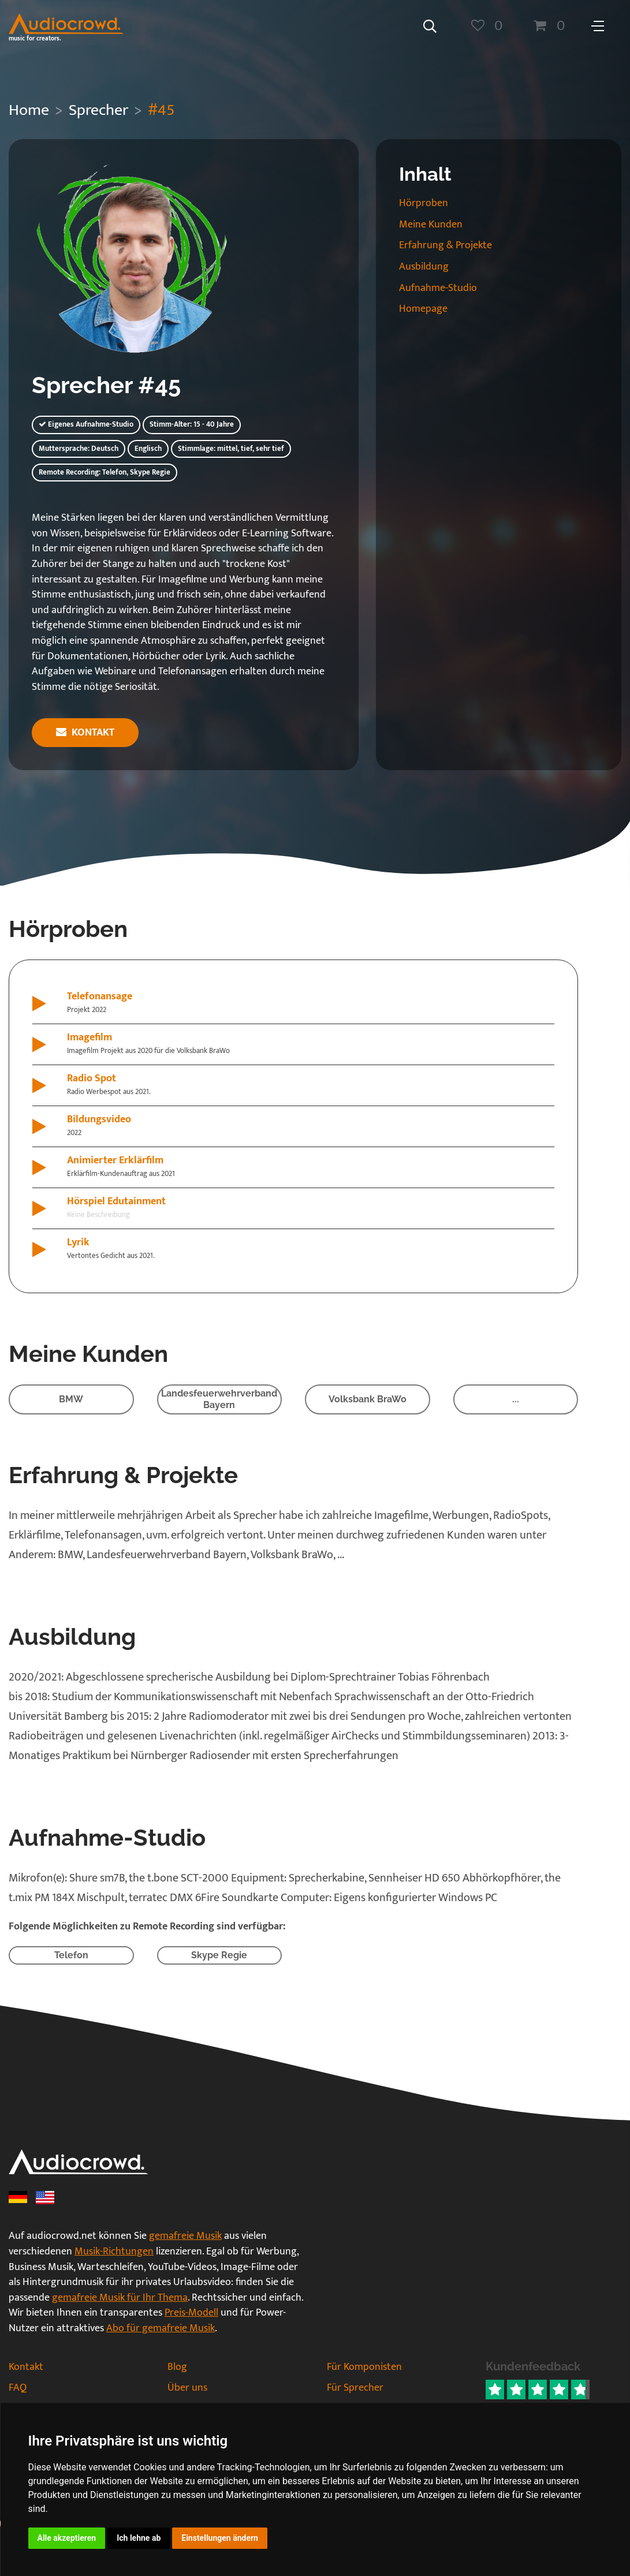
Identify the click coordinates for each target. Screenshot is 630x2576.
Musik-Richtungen (114, 2251)
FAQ (18, 2387)
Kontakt (85, 732)
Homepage (423, 309)
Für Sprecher (355, 2387)
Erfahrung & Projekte (445, 245)
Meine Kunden (431, 224)
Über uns (187, 2387)
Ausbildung (424, 266)
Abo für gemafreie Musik (160, 2328)
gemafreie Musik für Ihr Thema (120, 2297)
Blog (177, 2367)
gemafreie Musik (185, 2236)
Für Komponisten (364, 2367)
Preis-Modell (191, 2312)
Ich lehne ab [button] (139, 2538)
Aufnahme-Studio (438, 288)
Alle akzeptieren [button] (66, 2538)
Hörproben (423, 203)
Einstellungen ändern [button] (219, 2538)
